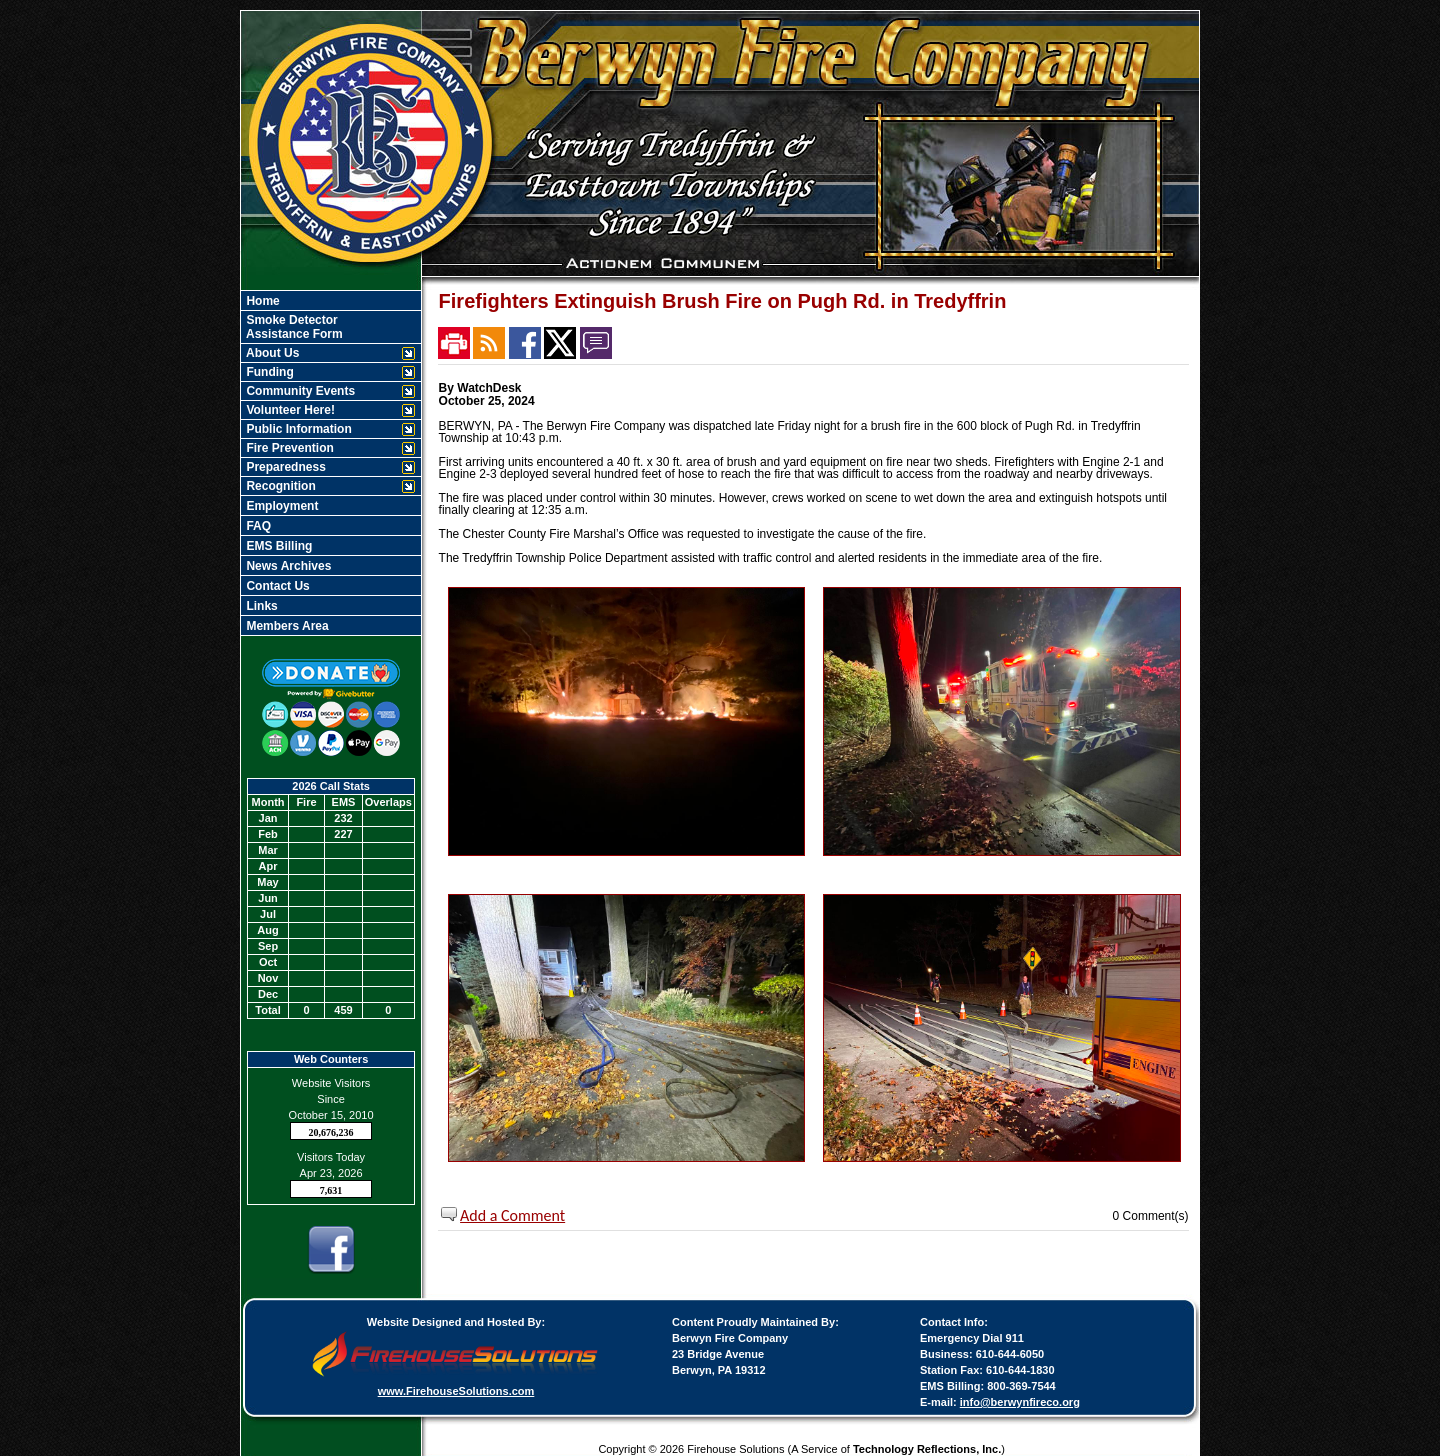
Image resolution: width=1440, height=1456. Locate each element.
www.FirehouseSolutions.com (456, 1391)
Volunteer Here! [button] (289, 410)
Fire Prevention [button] (288, 448)
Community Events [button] (299, 391)
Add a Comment (512, 1215)
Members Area (286, 626)
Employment (280, 506)
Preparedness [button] (284, 467)
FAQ (257, 526)
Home (261, 301)
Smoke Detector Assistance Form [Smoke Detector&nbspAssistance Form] (293, 327)
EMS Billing (277, 546)
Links (260, 606)
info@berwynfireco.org (1020, 1402)
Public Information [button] (297, 429)
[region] (331, 463)
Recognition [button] (279, 486)
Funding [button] (268, 372)
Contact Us (276, 586)
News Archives (287, 566)
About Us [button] (271, 353)
